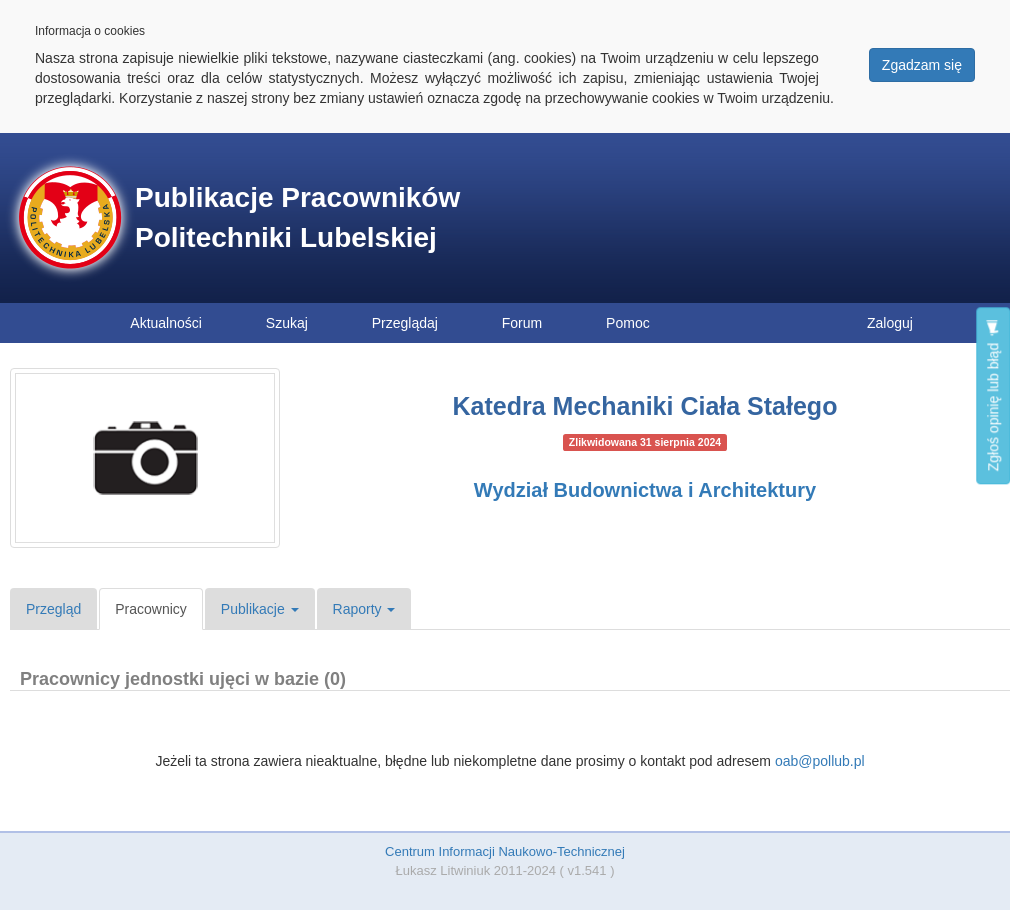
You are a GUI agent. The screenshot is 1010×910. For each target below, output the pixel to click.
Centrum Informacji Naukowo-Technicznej (505, 851)
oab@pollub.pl (820, 761)
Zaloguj (890, 323)
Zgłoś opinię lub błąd (993, 395)
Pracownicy (151, 609)
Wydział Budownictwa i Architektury (645, 490)
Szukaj (287, 323)
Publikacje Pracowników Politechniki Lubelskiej (297, 217)
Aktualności (166, 323)
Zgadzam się (922, 65)
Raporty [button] (364, 609)
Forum (522, 323)
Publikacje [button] (260, 609)
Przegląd (53, 609)
